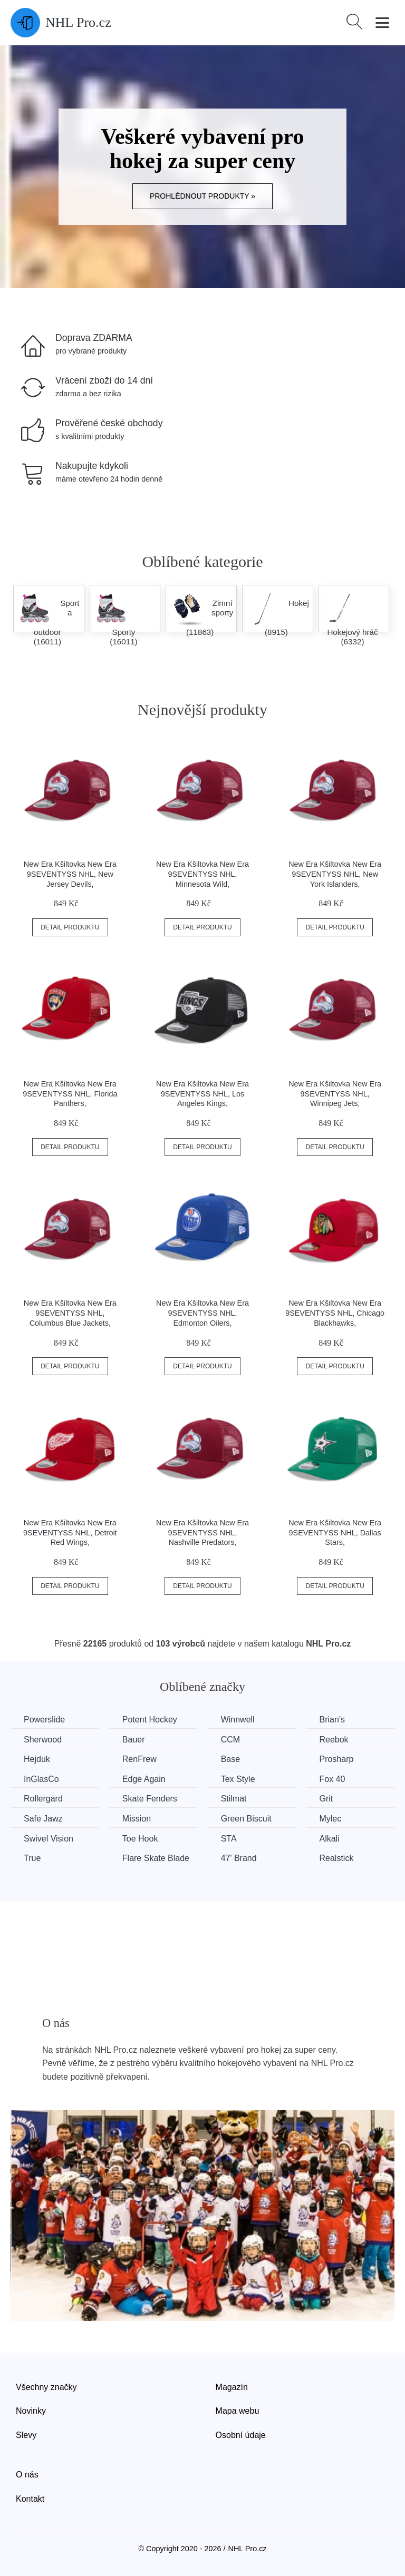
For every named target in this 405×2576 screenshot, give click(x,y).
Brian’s (332, 1719)
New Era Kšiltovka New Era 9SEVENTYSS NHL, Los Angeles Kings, (202, 1094)
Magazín (232, 2387)
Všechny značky (46, 2387)
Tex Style (238, 1779)
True (32, 1858)
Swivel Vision (48, 1838)
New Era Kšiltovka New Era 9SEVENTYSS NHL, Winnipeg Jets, (334, 1094)
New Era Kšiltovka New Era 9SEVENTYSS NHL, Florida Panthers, (70, 1094)
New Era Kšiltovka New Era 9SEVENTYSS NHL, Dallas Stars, (334, 1532)
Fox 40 (332, 1779)
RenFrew (139, 1759)
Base (230, 1759)
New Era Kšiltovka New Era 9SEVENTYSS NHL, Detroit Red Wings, (70, 1532)
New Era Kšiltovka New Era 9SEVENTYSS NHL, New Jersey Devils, (70, 874)
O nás (27, 2474)
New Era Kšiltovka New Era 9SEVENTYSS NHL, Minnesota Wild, (202, 874)
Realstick (337, 1858)
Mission (136, 1818)
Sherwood (43, 1739)
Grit (326, 1798)
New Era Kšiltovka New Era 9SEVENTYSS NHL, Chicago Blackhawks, (334, 1313)
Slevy (26, 2435)
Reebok (334, 1739)
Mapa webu (237, 2410)
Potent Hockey (149, 1719)
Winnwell (238, 1719)
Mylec (331, 1818)
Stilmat (234, 1798)
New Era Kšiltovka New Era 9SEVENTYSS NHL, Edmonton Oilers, (202, 1313)
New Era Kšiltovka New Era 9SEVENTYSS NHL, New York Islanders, (334, 874)
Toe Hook (140, 1838)
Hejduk (37, 1759)
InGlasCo (41, 1779)
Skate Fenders (149, 1798)
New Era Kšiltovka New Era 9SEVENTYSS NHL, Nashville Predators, (202, 1532)
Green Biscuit (246, 1818)
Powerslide (44, 1719)
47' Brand (239, 1858)
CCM (230, 1739)
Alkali (330, 1838)
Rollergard (43, 1798)
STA (229, 1838)
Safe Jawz (43, 1818)
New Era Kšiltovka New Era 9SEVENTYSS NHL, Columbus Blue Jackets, (70, 1313)
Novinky (31, 2410)
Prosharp (337, 1759)
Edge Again (144, 1779)
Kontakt (30, 2498)
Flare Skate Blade (155, 1858)
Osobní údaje (241, 2435)
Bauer (133, 1739)
